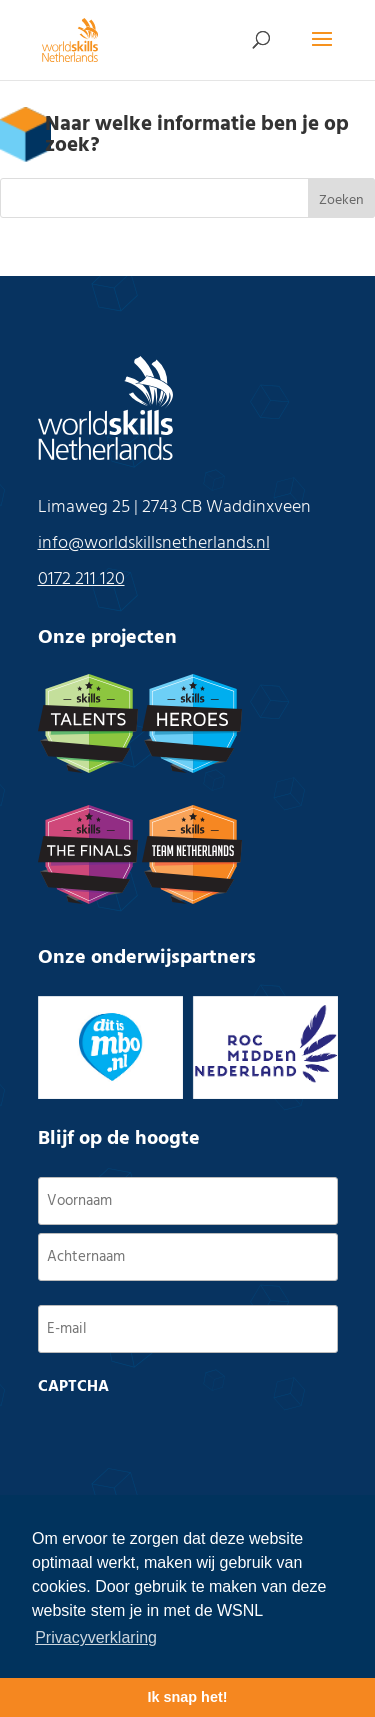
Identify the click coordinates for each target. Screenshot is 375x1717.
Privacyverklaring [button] (96, 1637)
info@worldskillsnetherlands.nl (154, 543)
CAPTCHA (73, 1387)
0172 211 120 (81, 579)
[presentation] (190, 1444)
